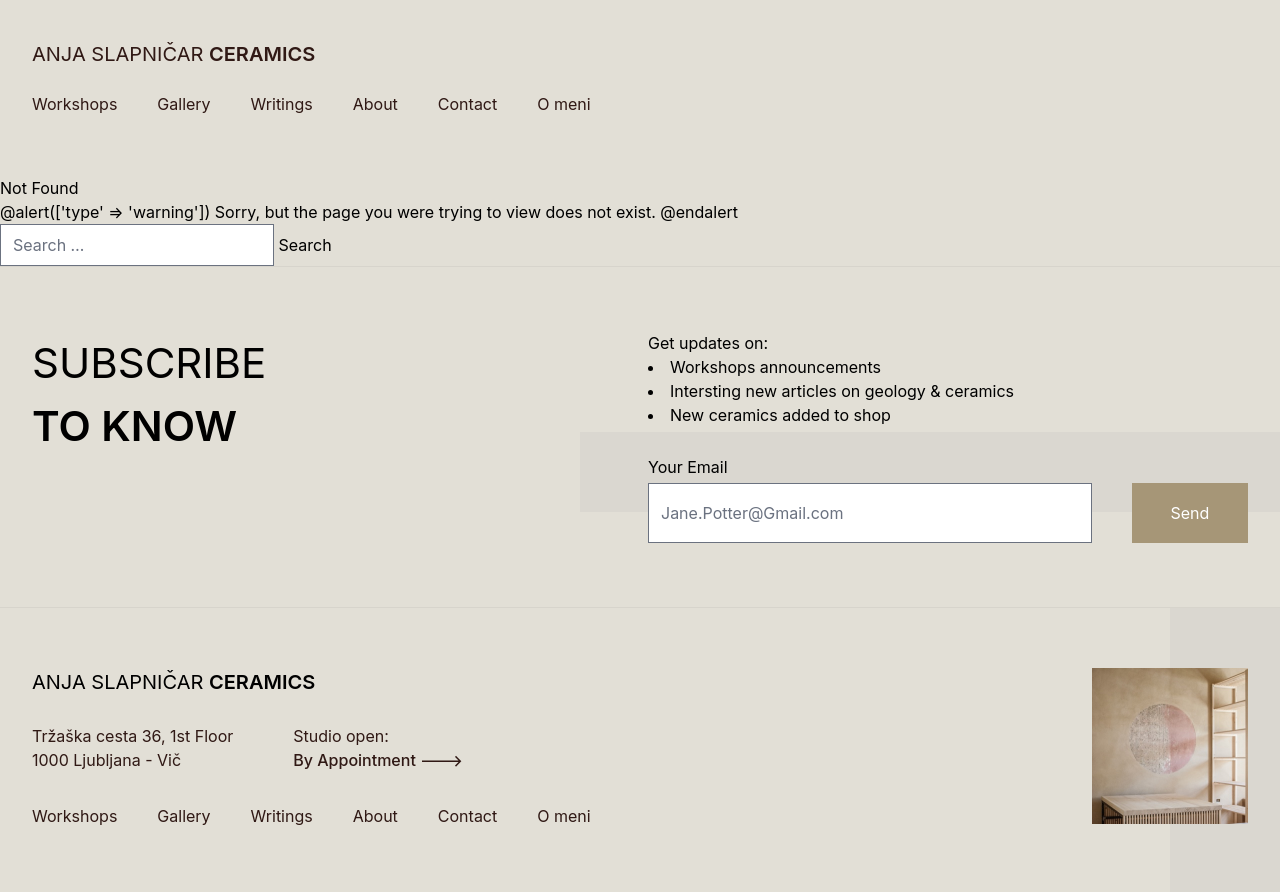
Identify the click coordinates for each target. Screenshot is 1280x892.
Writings (282, 104)
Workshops (74, 104)
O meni (563, 104)
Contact (467, 104)
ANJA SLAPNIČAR (173, 54)
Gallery (183, 104)
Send (1189, 513)
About (375, 104)
